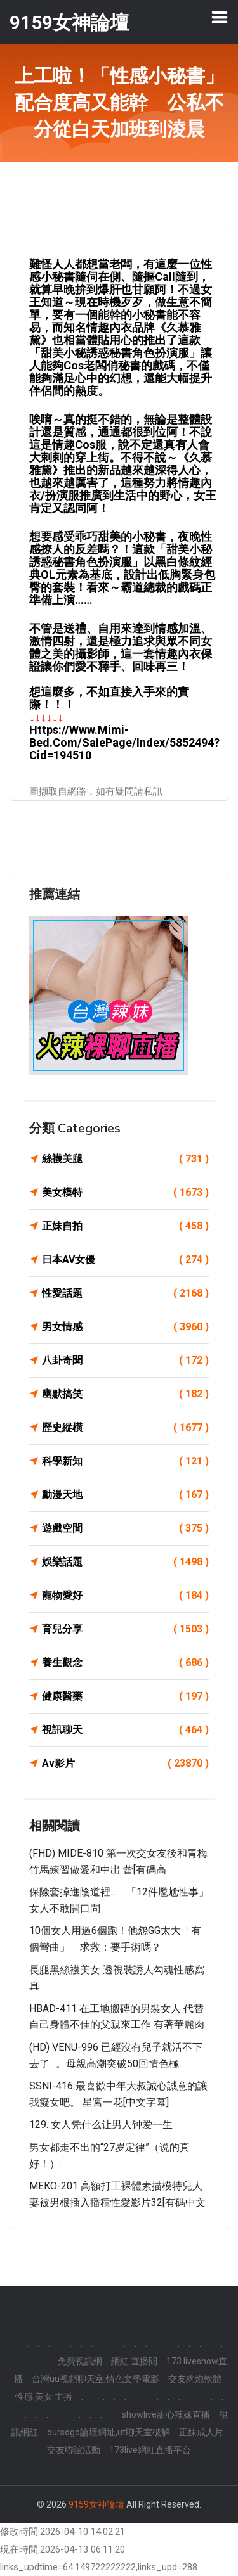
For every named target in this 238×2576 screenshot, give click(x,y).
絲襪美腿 (125, 1159)
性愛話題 (125, 1293)
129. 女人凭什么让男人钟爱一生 (101, 2124)
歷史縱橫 (125, 1428)
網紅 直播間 (134, 2361)
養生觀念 (125, 1663)
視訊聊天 (125, 1730)
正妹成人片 (201, 2432)
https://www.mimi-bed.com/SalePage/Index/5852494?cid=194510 (124, 742)
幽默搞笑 (125, 1394)
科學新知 (125, 1461)
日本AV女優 (125, 1260)
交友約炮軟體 (194, 2379)
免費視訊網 (80, 2361)
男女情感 (125, 1327)
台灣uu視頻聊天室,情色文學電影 (95, 2379)
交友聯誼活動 (73, 2450)
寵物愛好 (125, 1596)
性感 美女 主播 (43, 2397)
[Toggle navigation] (219, 17)
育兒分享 (125, 1629)
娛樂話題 (125, 1562)
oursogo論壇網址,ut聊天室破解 (108, 2432)
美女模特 (125, 1192)
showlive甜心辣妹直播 (166, 2414)
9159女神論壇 (96, 2504)
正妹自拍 (125, 1226)
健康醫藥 (125, 1696)
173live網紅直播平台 (150, 2450)
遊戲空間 (125, 1528)
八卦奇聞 (125, 1360)
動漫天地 (125, 1495)
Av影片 (125, 1763)
